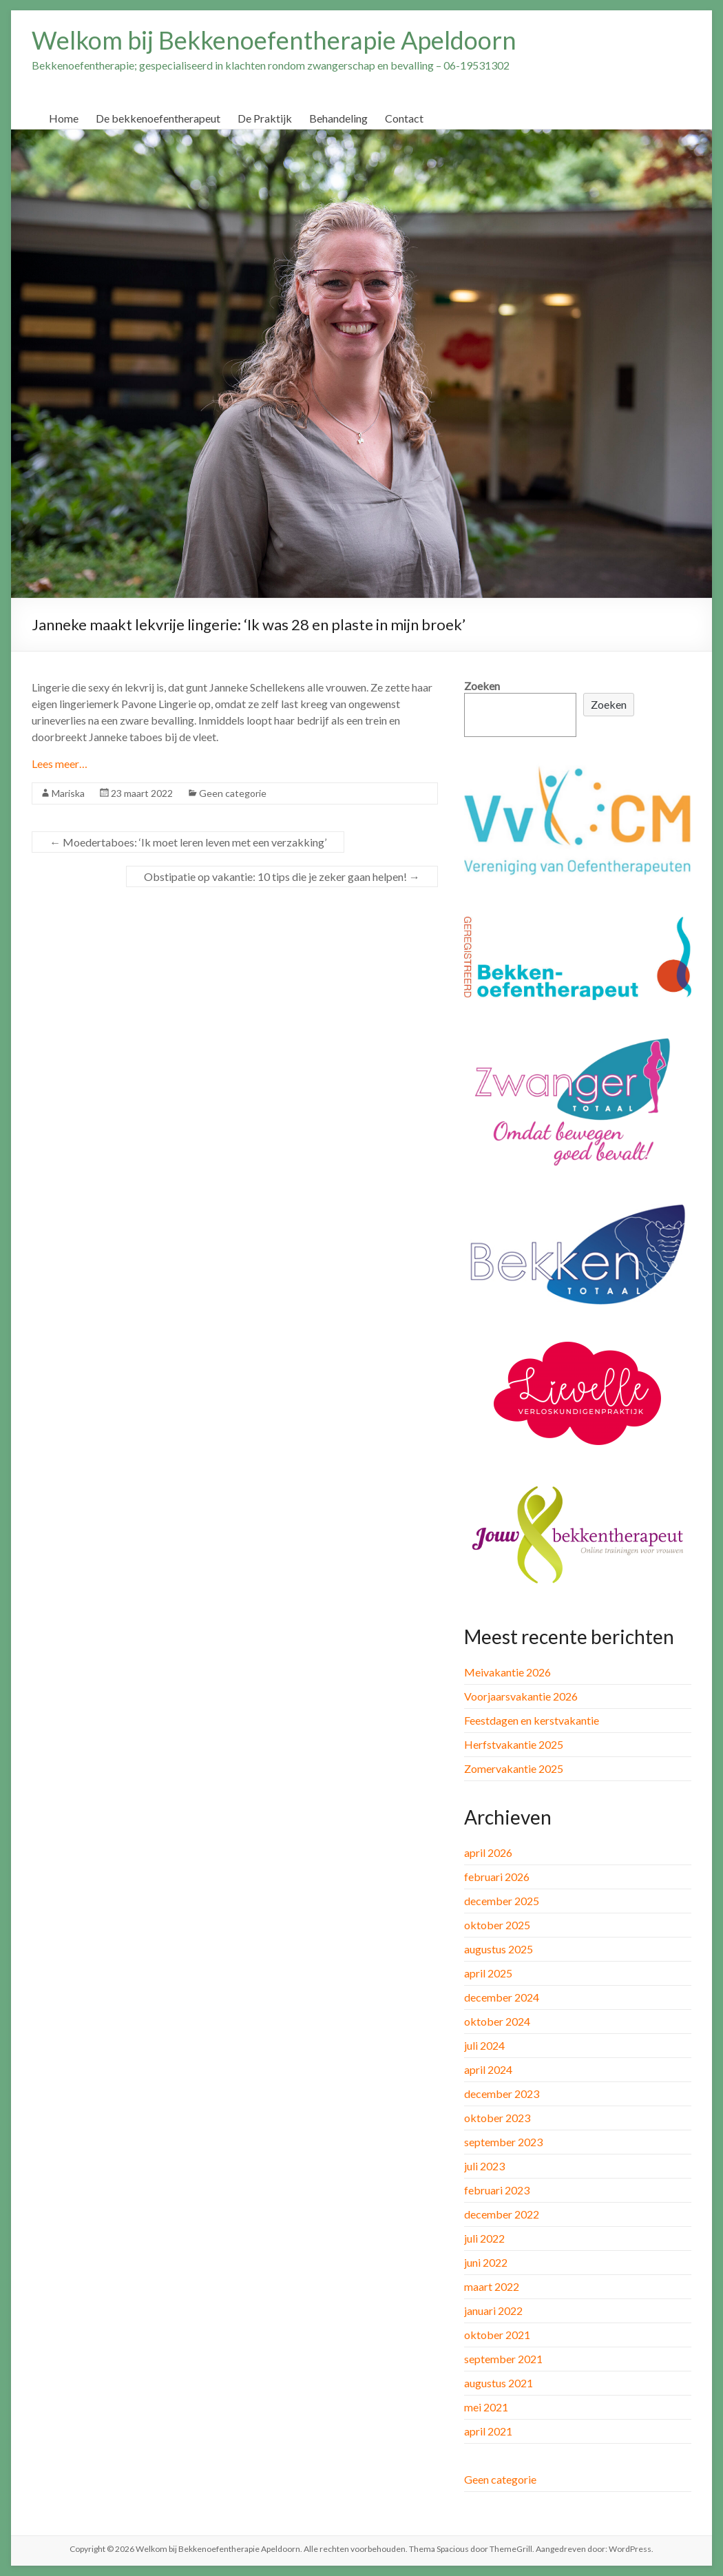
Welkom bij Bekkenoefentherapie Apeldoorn (274, 40)
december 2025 (501, 1900)
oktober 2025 (497, 1924)
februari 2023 (497, 2189)
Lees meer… (59, 763)
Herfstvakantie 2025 (513, 1744)
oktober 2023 (497, 2117)
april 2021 (488, 2431)
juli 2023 (484, 2165)
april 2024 (488, 2069)
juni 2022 (485, 2262)
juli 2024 (484, 2045)
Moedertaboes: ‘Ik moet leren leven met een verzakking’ (188, 842)
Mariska (68, 793)
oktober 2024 (497, 2021)
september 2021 (503, 2358)
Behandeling (338, 118)
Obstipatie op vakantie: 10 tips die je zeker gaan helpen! (282, 876)
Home (63, 118)
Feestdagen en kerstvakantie (531, 1720)
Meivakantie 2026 (507, 1672)
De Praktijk (265, 118)
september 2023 (503, 2141)
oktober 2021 (497, 2334)
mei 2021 (486, 2406)
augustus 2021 (498, 2382)
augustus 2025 (498, 1948)
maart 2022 (491, 2286)
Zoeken (482, 685)
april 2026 (488, 1852)
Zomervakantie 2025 (513, 1768)
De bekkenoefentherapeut (158, 118)
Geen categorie (232, 793)
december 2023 (501, 2093)
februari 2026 (497, 1876)
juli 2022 (484, 2238)
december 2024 (501, 1997)
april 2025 (488, 1973)
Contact (404, 118)
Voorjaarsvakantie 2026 (521, 1696)
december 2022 (501, 2214)
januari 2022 (493, 2310)
